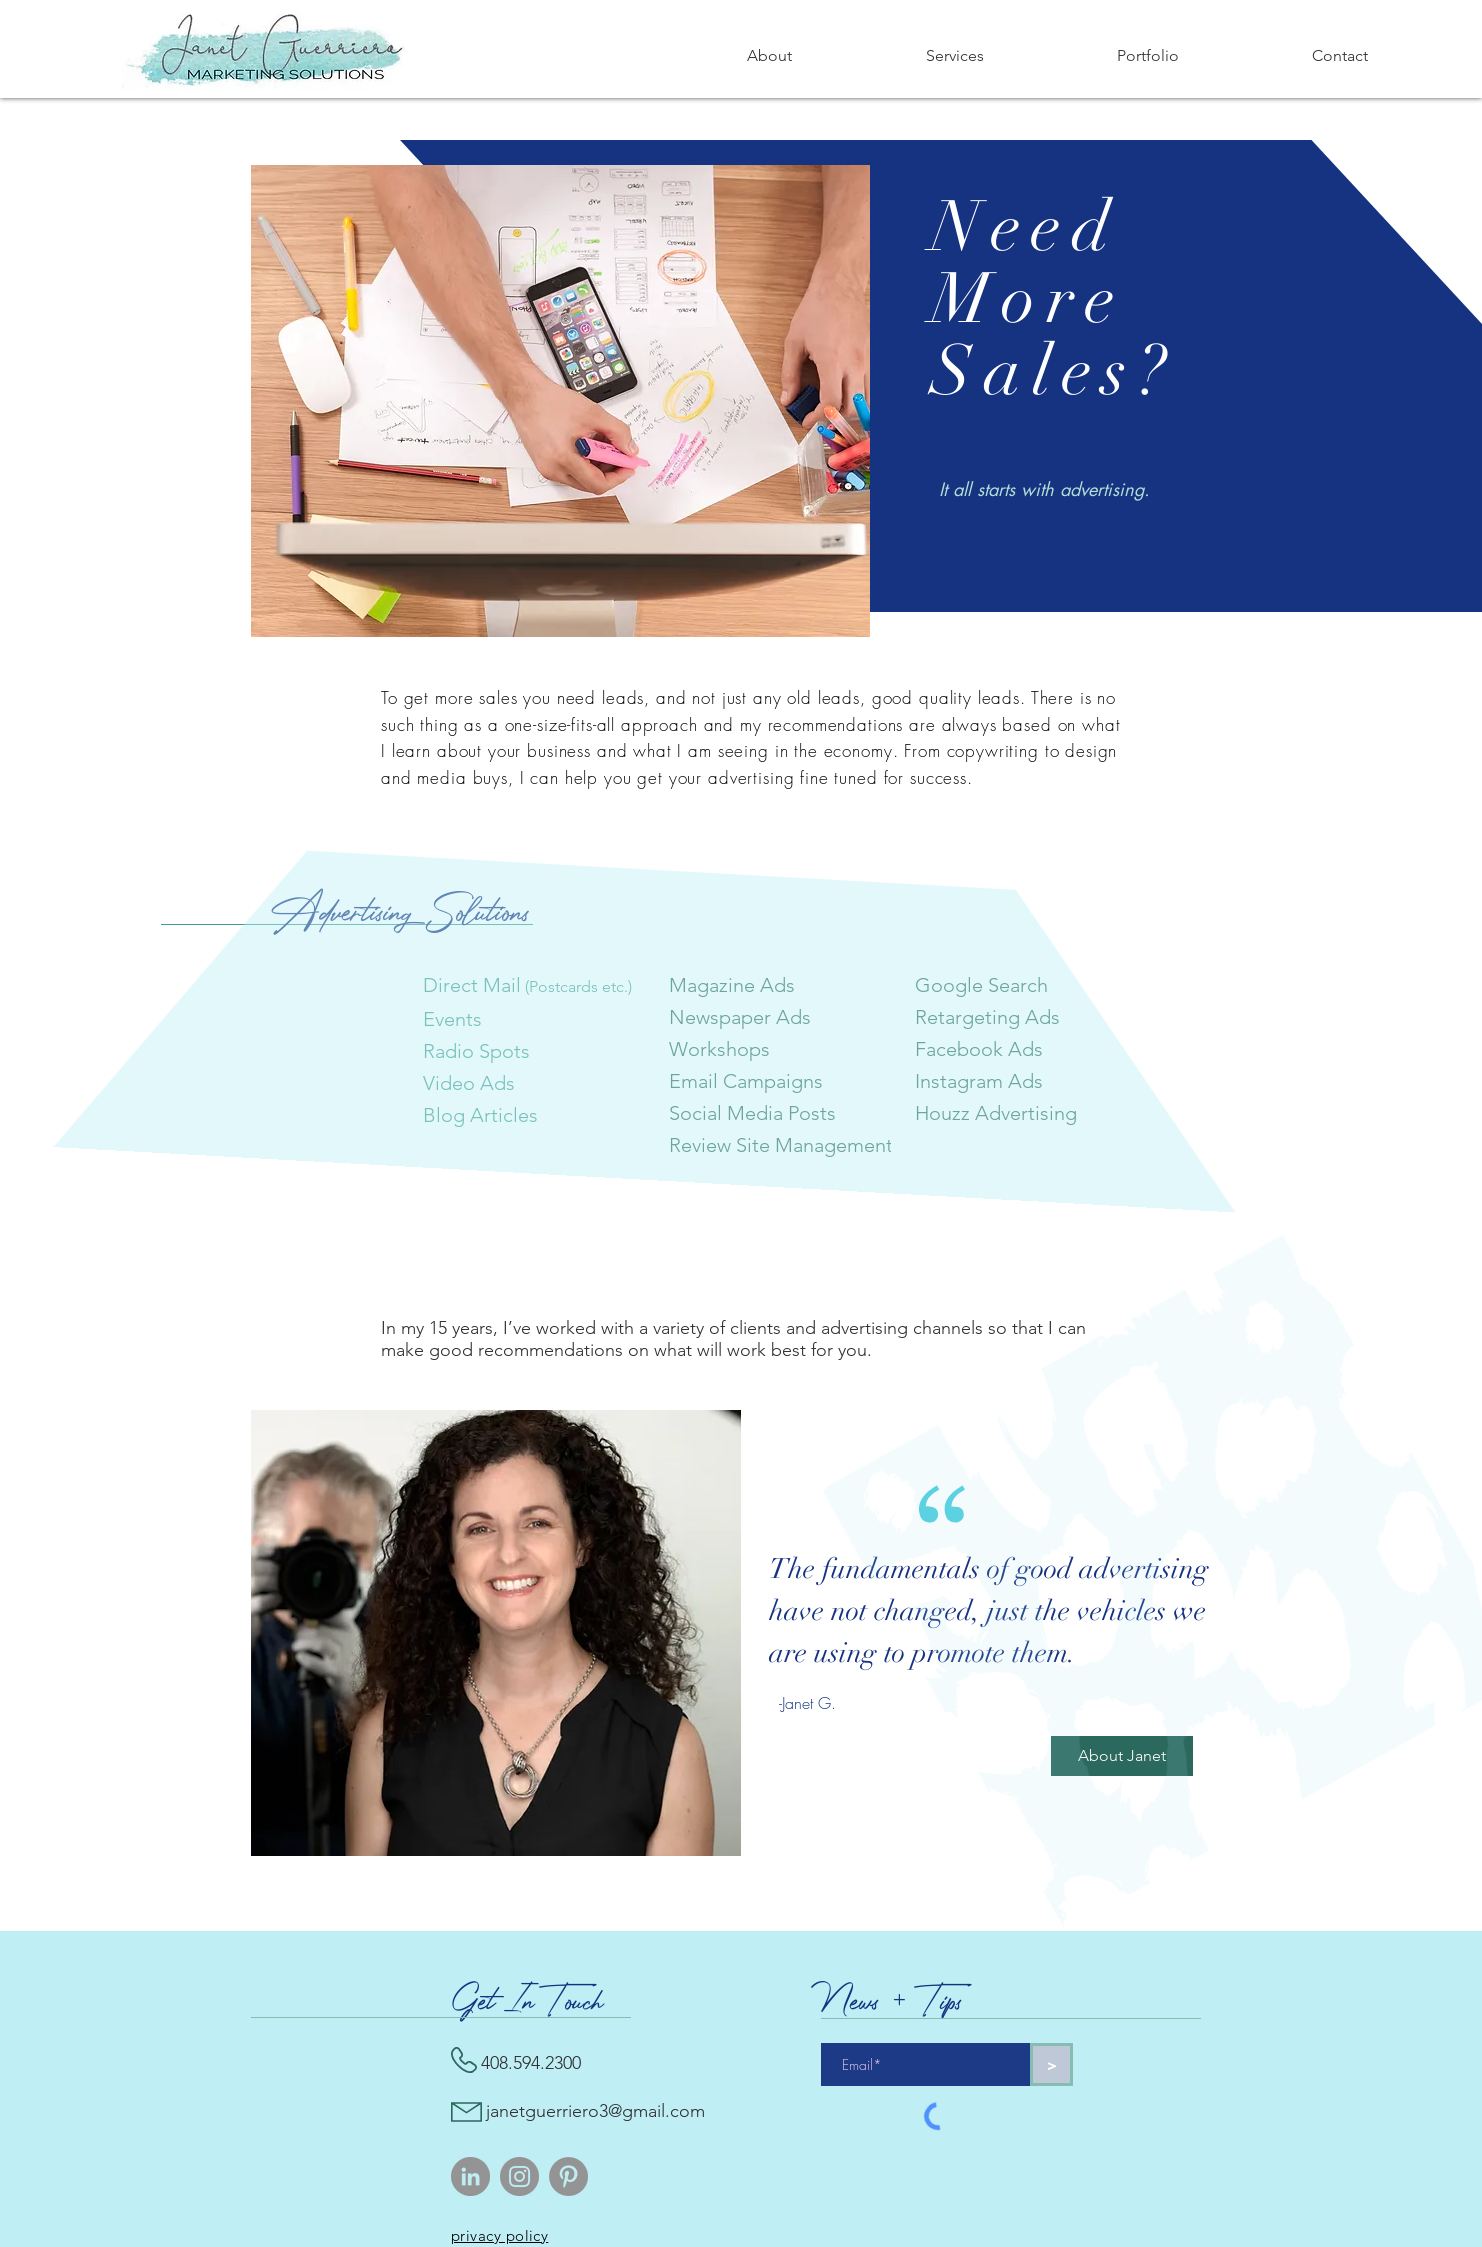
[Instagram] (519, 2176)
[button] (954, 56)
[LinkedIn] (470, 2176)
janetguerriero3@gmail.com (595, 2111)
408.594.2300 (531, 2063)
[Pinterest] (568, 2176)
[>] (1051, 2064)
